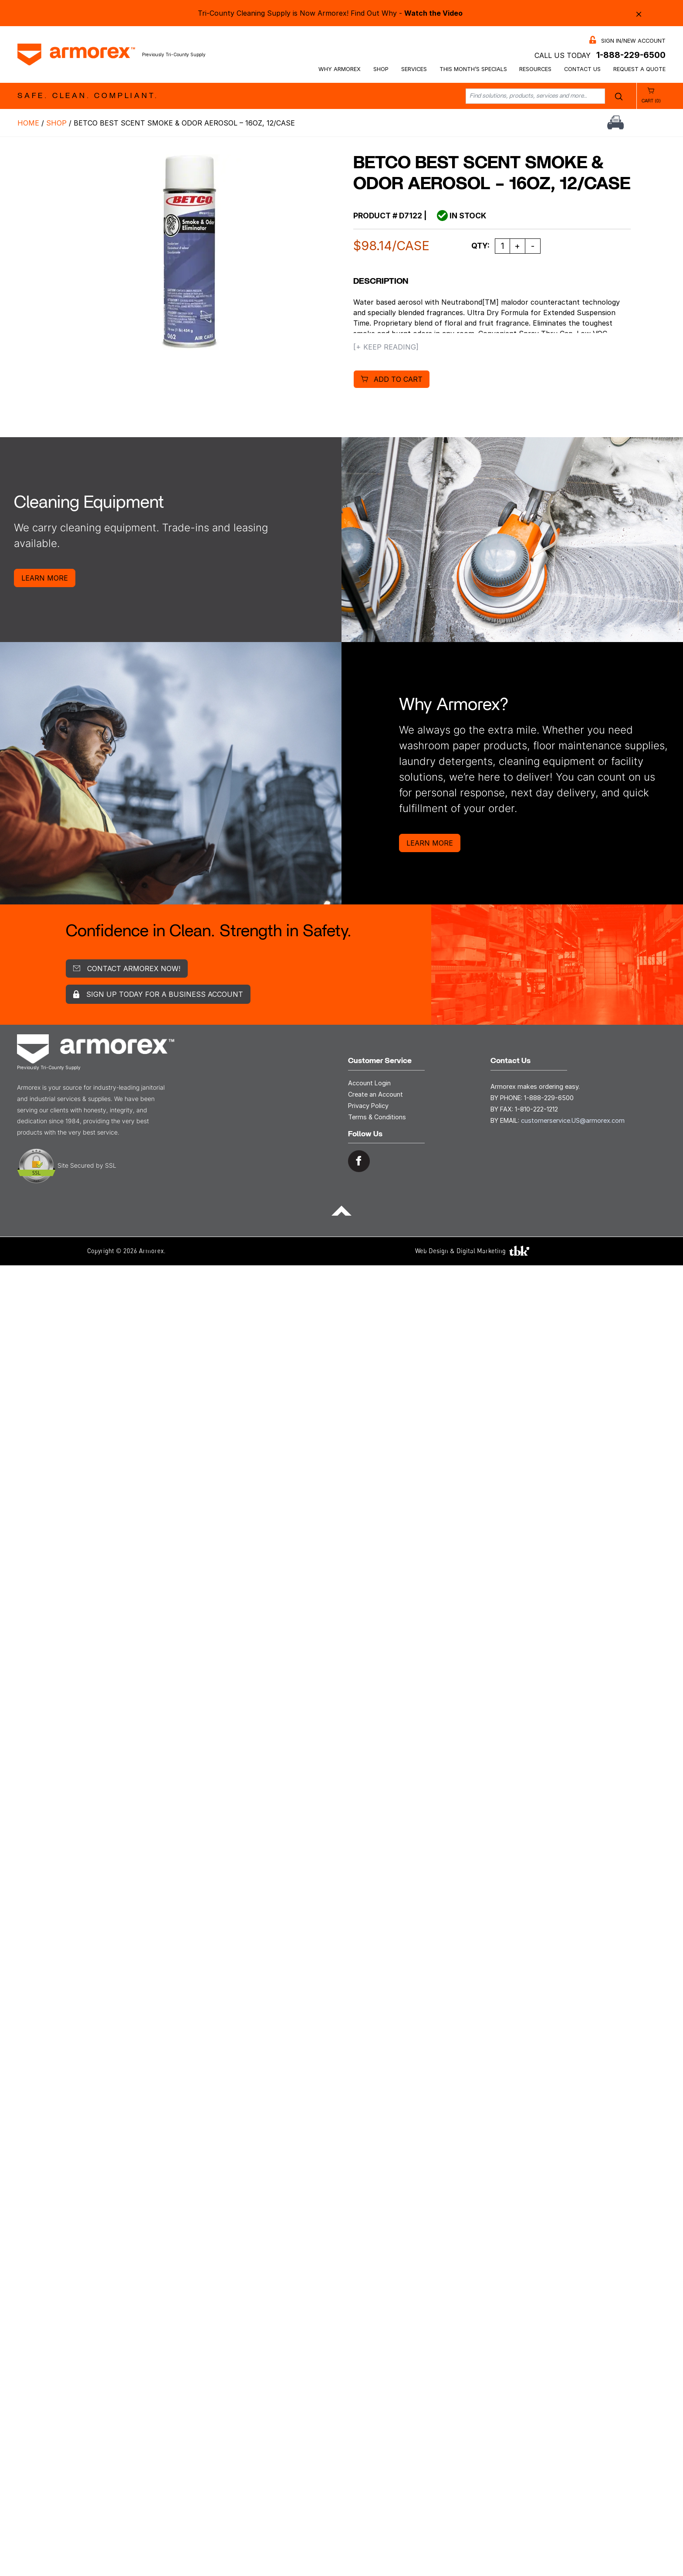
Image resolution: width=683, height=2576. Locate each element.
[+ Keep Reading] (386, 347)
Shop (381, 69)
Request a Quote (639, 69)
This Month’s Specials (473, 69)
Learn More (44, 578)
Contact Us (582, 69)
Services (414, 69)
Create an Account (375, 1094)
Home (28, 123)
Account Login (369, 1083)
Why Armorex (339, 69)
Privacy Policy (368, 1105)
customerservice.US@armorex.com (573, 1120)
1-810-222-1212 (536, 1109)
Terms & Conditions (377, 1117)
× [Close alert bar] (638, 13)
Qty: (480, 245)
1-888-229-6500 (631, 55)
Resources (535, 69)
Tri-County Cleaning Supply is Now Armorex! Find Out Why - (330, 13)
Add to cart (398, 379)
